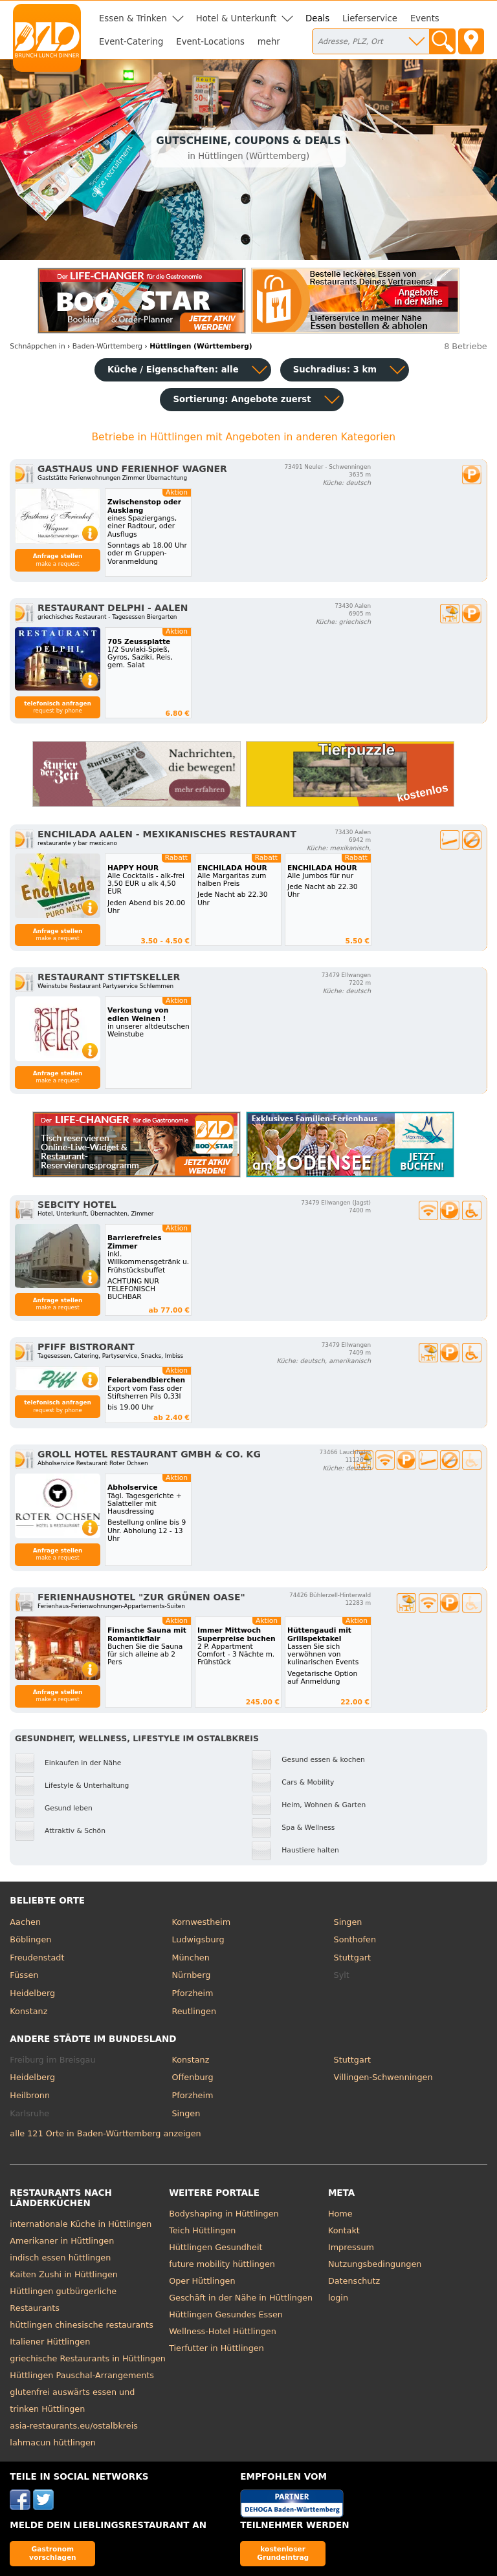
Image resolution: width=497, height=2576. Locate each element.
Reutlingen (193, 2011)
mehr (269, 42)
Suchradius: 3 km (335, 369)
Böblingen (30, 1939)
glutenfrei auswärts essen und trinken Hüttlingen (72, 2400)
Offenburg (192, 2077)
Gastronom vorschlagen (52, 2553)
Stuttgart (352, 1957)
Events (424, 18)
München (190, 1957)
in (37, 346)
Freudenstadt (37, 1957)
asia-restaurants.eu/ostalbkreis (74, 2426)
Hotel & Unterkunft (236, 18)
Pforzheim (192, 1993)
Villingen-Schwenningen (383, 2077)
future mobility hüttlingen (222, 2264)
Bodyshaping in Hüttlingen (224, 2213)
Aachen (25, 1922)
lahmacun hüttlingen (53, 2442)
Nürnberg (190, 1975)
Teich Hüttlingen (202, 2230)
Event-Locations (210, 42)
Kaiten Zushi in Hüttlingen (64, 2274)
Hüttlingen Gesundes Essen (226, 2314)
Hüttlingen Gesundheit (215, 2247)
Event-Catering (131, 42)
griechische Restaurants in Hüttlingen (88, 2358)
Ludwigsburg (197, 1939)
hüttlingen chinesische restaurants (81, 2325)
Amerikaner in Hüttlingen (62, 2241)
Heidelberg (32, 1993)
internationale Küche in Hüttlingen (80, 2224)
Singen (348, 1922)
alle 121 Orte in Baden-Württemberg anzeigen (105, 2133)
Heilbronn (30, 2095)
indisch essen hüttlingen (60, 2257)
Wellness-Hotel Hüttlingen (222, 2331)
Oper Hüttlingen (202, 2281)
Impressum (351, 2247)
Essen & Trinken (133, 18)
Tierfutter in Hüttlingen (216, 2348)
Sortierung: (242, 399)
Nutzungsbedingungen (375, 2264)
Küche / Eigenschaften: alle (173, 369)
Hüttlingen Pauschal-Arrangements (82, 2375)
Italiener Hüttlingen (50, 2341)
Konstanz (28, 2011)
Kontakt (344, 2230)
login (338, 2297)
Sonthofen (355, 1939)
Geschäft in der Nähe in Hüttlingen (241, 2297)
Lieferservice (369, 18)
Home (340, 2213)
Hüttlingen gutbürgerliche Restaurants (63, 2299)
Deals (317, 18)
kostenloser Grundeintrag (283, 2553)
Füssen (24, 1975)
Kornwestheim (200, 1922)
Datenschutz (354, 2281)
